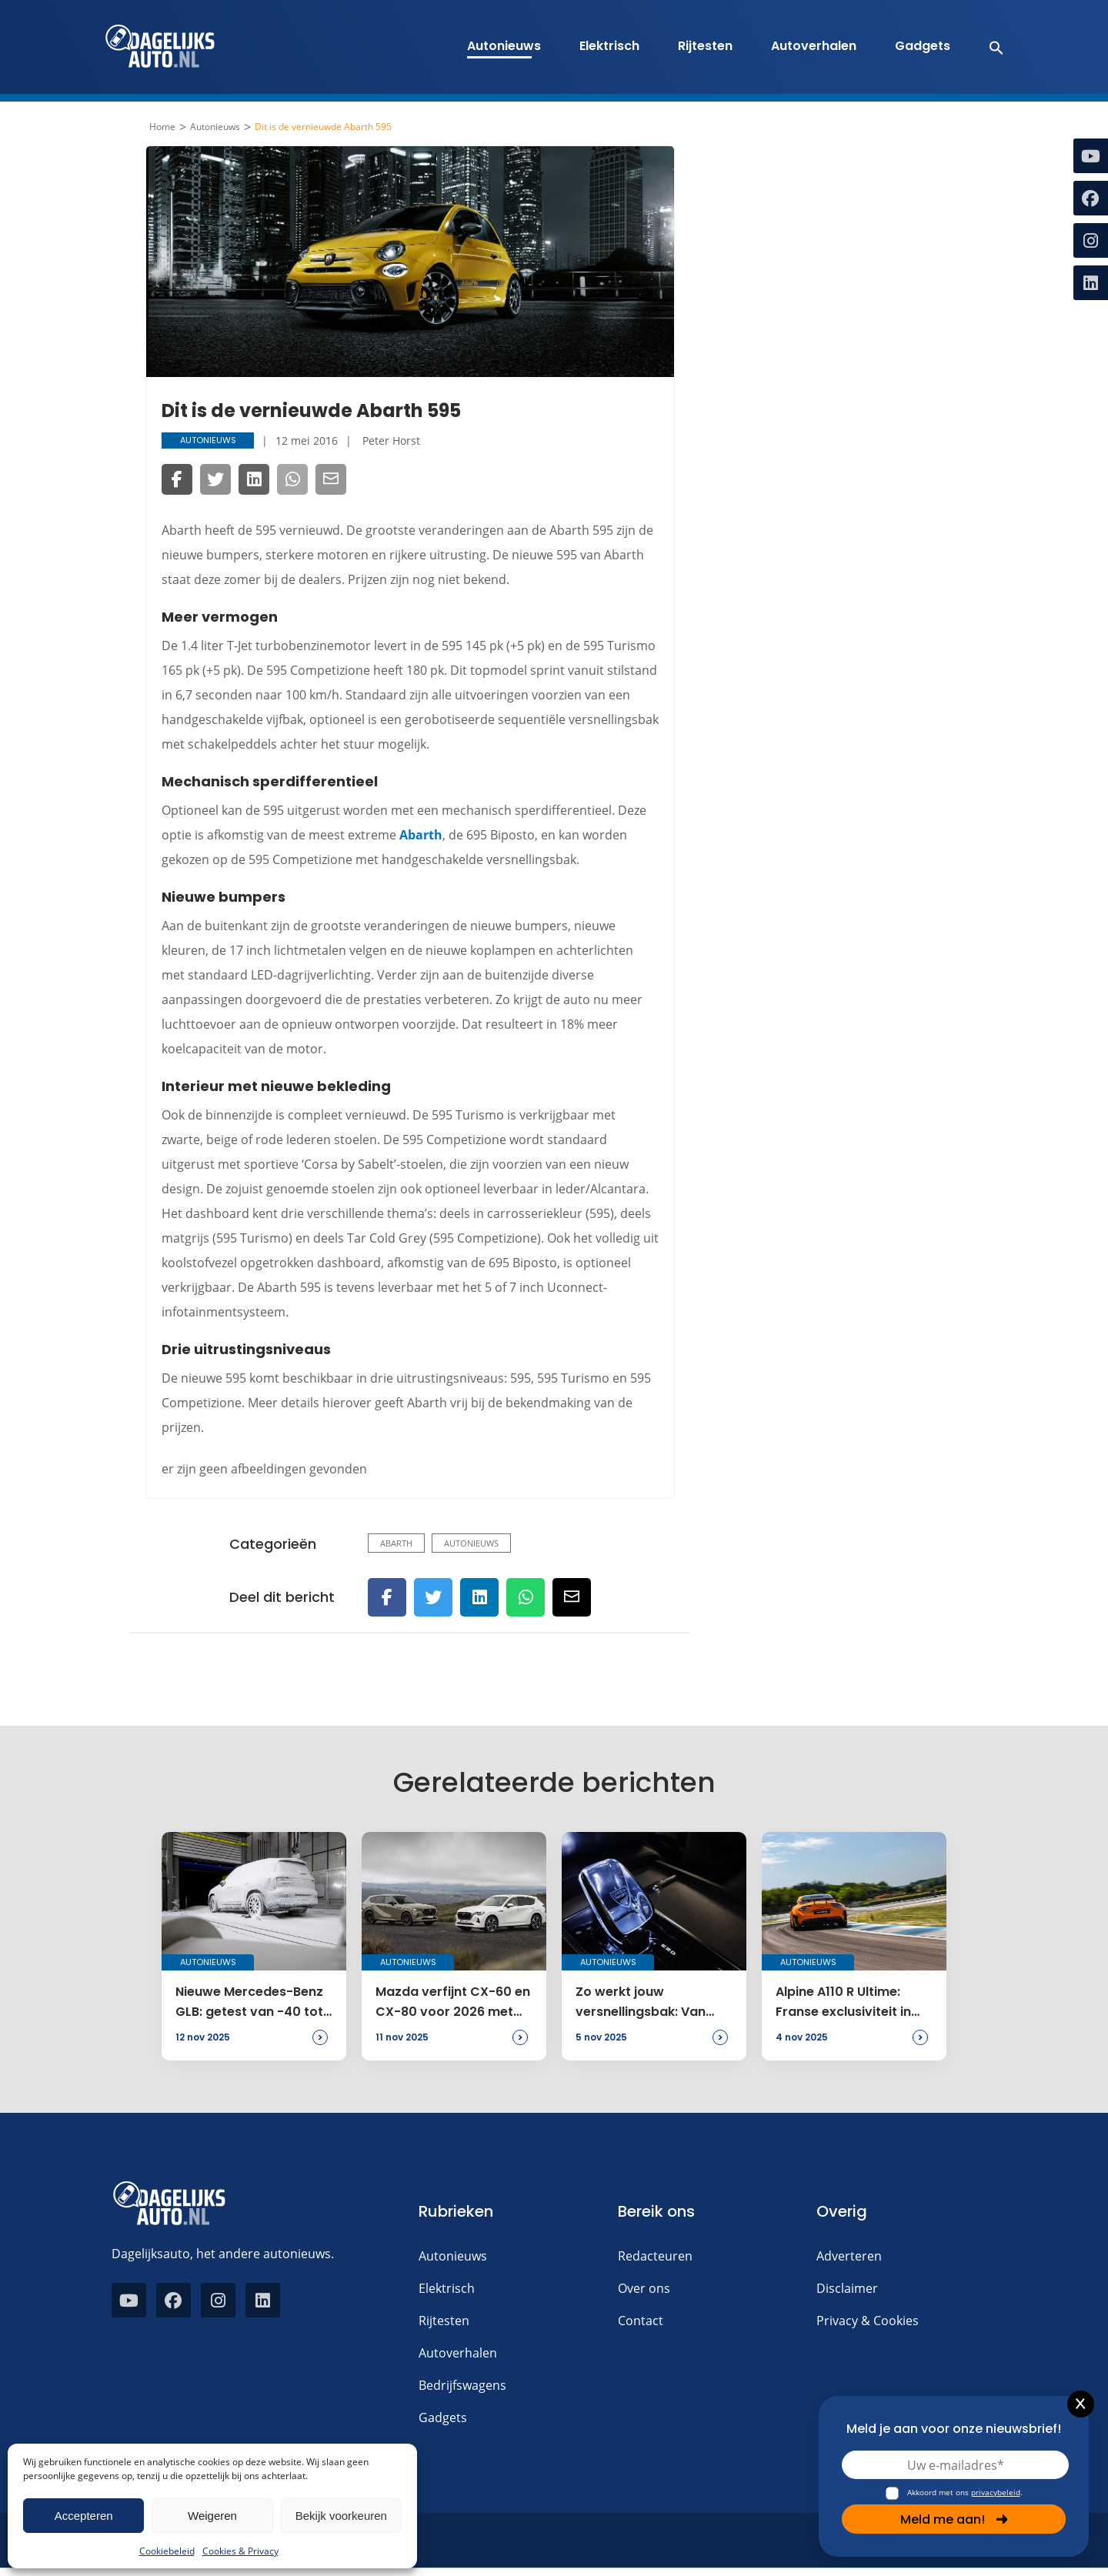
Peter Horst (391, 440)
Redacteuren (655, 2255)
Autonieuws (504, 46)
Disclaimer (847, 2288)
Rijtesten (705, 46)
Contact (640, 2320)
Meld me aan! (954, 2519)
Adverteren (849, 2255)
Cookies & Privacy (240, 2551)
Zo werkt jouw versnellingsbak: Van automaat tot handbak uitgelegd (649, 2003)
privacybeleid (995, 2492)
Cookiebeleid (167, 2551)
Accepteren (84, 2515)
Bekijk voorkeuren (341, 2515)
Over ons (644, 2288)
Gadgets (922, 46)
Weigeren (212, 2515)
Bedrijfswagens (462, 2385)
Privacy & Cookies (867, 2320)
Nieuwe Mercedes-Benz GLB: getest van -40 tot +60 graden (249, 2003)
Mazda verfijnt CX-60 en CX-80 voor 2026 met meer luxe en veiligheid (452, 2003)
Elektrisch (609, 46)
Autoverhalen (813, 46)
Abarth (420, 834)
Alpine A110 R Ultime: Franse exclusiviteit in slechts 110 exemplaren (848, 2003)
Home (162, 127)
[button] (988, 46)
